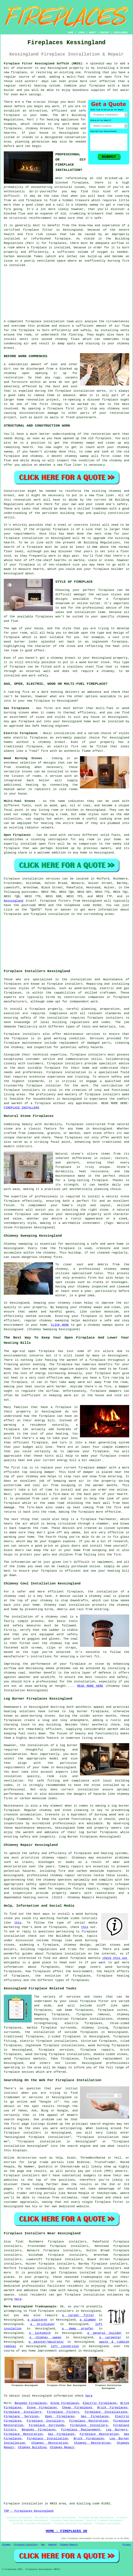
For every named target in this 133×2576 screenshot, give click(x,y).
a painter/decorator (46, 2342)
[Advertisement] (66, 293)
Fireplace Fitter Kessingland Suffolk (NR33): (44, 63)
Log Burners (116, 2429)
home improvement (43, 2350)
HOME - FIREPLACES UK (66, 2531)
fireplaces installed (77, 2272)
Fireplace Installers (22, 2412)
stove (95, 1785)
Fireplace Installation (47, 2438)
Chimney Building (32, 2447)
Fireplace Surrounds (47, 2425)
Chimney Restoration (49, 2443)
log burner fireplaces (88, 1711)
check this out (115, 1958)
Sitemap (6, 2545)
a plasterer (37, 2319)
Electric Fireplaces (100, 2403)
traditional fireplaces (24, 2036)
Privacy (127, 2545)
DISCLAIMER (121, 32)
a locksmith (40, 2333)
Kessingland (13, 900)
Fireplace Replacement (80, 2429)
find (19, 2241)
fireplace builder (108, 569)
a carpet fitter (78, 2315)
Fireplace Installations (106, 2412)
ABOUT (92, 32)
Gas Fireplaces (95, 2416)
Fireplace (12, 878)
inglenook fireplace (109, 641)
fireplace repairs (97, 2049)
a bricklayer (42, 2324)
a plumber (88, 2319)
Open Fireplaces (60, 2416)
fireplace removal (93, 2014)
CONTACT (105, 32)
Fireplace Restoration (88, 2421)
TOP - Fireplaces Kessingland (28, 2511)
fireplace (19, 72)
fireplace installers (65, 984)
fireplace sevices (19, 2072)
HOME (71, 32)
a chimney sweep (45, 2337)
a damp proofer (78, 2328)
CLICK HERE (60, 1325)
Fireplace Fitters (63, 2412)
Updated (52, 2545)
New (43, 2545)
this (18, 1922)
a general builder (104, 2333)
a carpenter (110, 2337)
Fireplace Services (21, 2416)
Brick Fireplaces (112, 2407)
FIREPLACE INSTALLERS (21, 1107)
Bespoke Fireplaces (31, 2403)
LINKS (81, 32)
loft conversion (65, 2346)
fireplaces (13, 128)
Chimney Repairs (69, 2545)
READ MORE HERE (90, 1686)
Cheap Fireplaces (77, 2407)
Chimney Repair (62, 2447)
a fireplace (90, 2290)
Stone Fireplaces (64, 2403)
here (18, 2299)
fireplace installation (45, 321)
